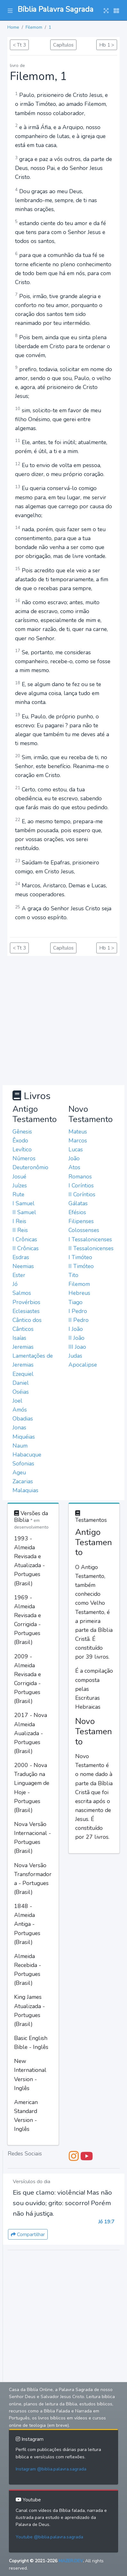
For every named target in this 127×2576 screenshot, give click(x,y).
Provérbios (26, 1302)
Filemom (34, 27)
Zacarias (22, 1481)
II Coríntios (81, 1194)
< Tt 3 (19, 44)
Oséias (20, 1392)
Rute (18, 1194)
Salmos (21, 1293)
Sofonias (23, 1463)
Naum (20, 1445)
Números (24, 1158)
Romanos (80, 1176)
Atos (74, 1167)
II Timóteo (81, 1266)
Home (13, 27)
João (74, 1158)
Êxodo (20, 1140)
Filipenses (81, 1221)
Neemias (23, 1266)
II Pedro (78, 1320)
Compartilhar (28, 2234)
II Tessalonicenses (91, 1248)
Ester (18, 1275)
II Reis (20, 1230)
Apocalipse (82, 1365)
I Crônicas (24, 1239)
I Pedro (77, 1311)
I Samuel (23, 1203)
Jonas (19, 1427)
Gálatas (78, 1203)
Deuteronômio (30, 1167)
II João (76, 1338)
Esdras (20, 1257)
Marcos (77, 1140)
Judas (75, 1356)
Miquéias (23, 1437)
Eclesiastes (26, 1311)
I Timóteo (80, 1257)
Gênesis (22, 1131)
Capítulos (63, 44)
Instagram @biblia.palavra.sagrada (51, 2469)
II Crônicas (25, 1248)
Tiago (75, 1302)
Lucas (75, 1149)
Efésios (77, 1212)
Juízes (19, 1185)
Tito (73, 1275)
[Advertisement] (63, 1019)
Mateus (77, 1131)
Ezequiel (23, 1374)
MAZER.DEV (71, 2561)
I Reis (19, 1221)
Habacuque (26, 1454)
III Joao (77, 1347)
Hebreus (79, 1293)
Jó (15, 1284)
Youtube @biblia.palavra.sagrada (49, 2537)
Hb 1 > (106, 44)
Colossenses (83, 1230)
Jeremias (23, 1347)
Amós (19, 1409)
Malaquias (25, 1490)
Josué (19, 1176)
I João (75, 1329)
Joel (17, 1401)
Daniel (20, 1383)
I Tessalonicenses (90, 1239)
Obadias (22, 1418)
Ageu (19, 1472)
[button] (10, 10)
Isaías (19, 1338)
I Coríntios (81, 1185)
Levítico (22, 1149)
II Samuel (24, 1212)
